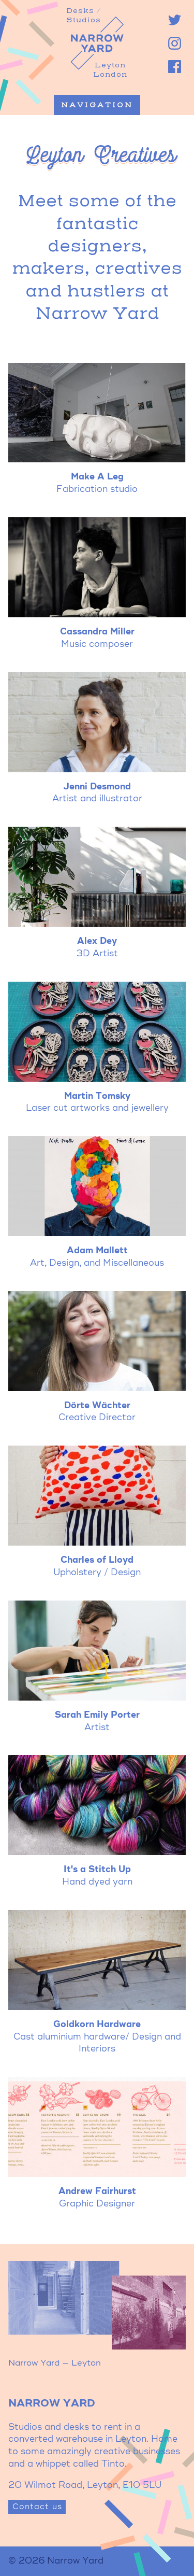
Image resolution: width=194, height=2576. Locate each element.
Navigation (97, 105)
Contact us (37, 2507)
